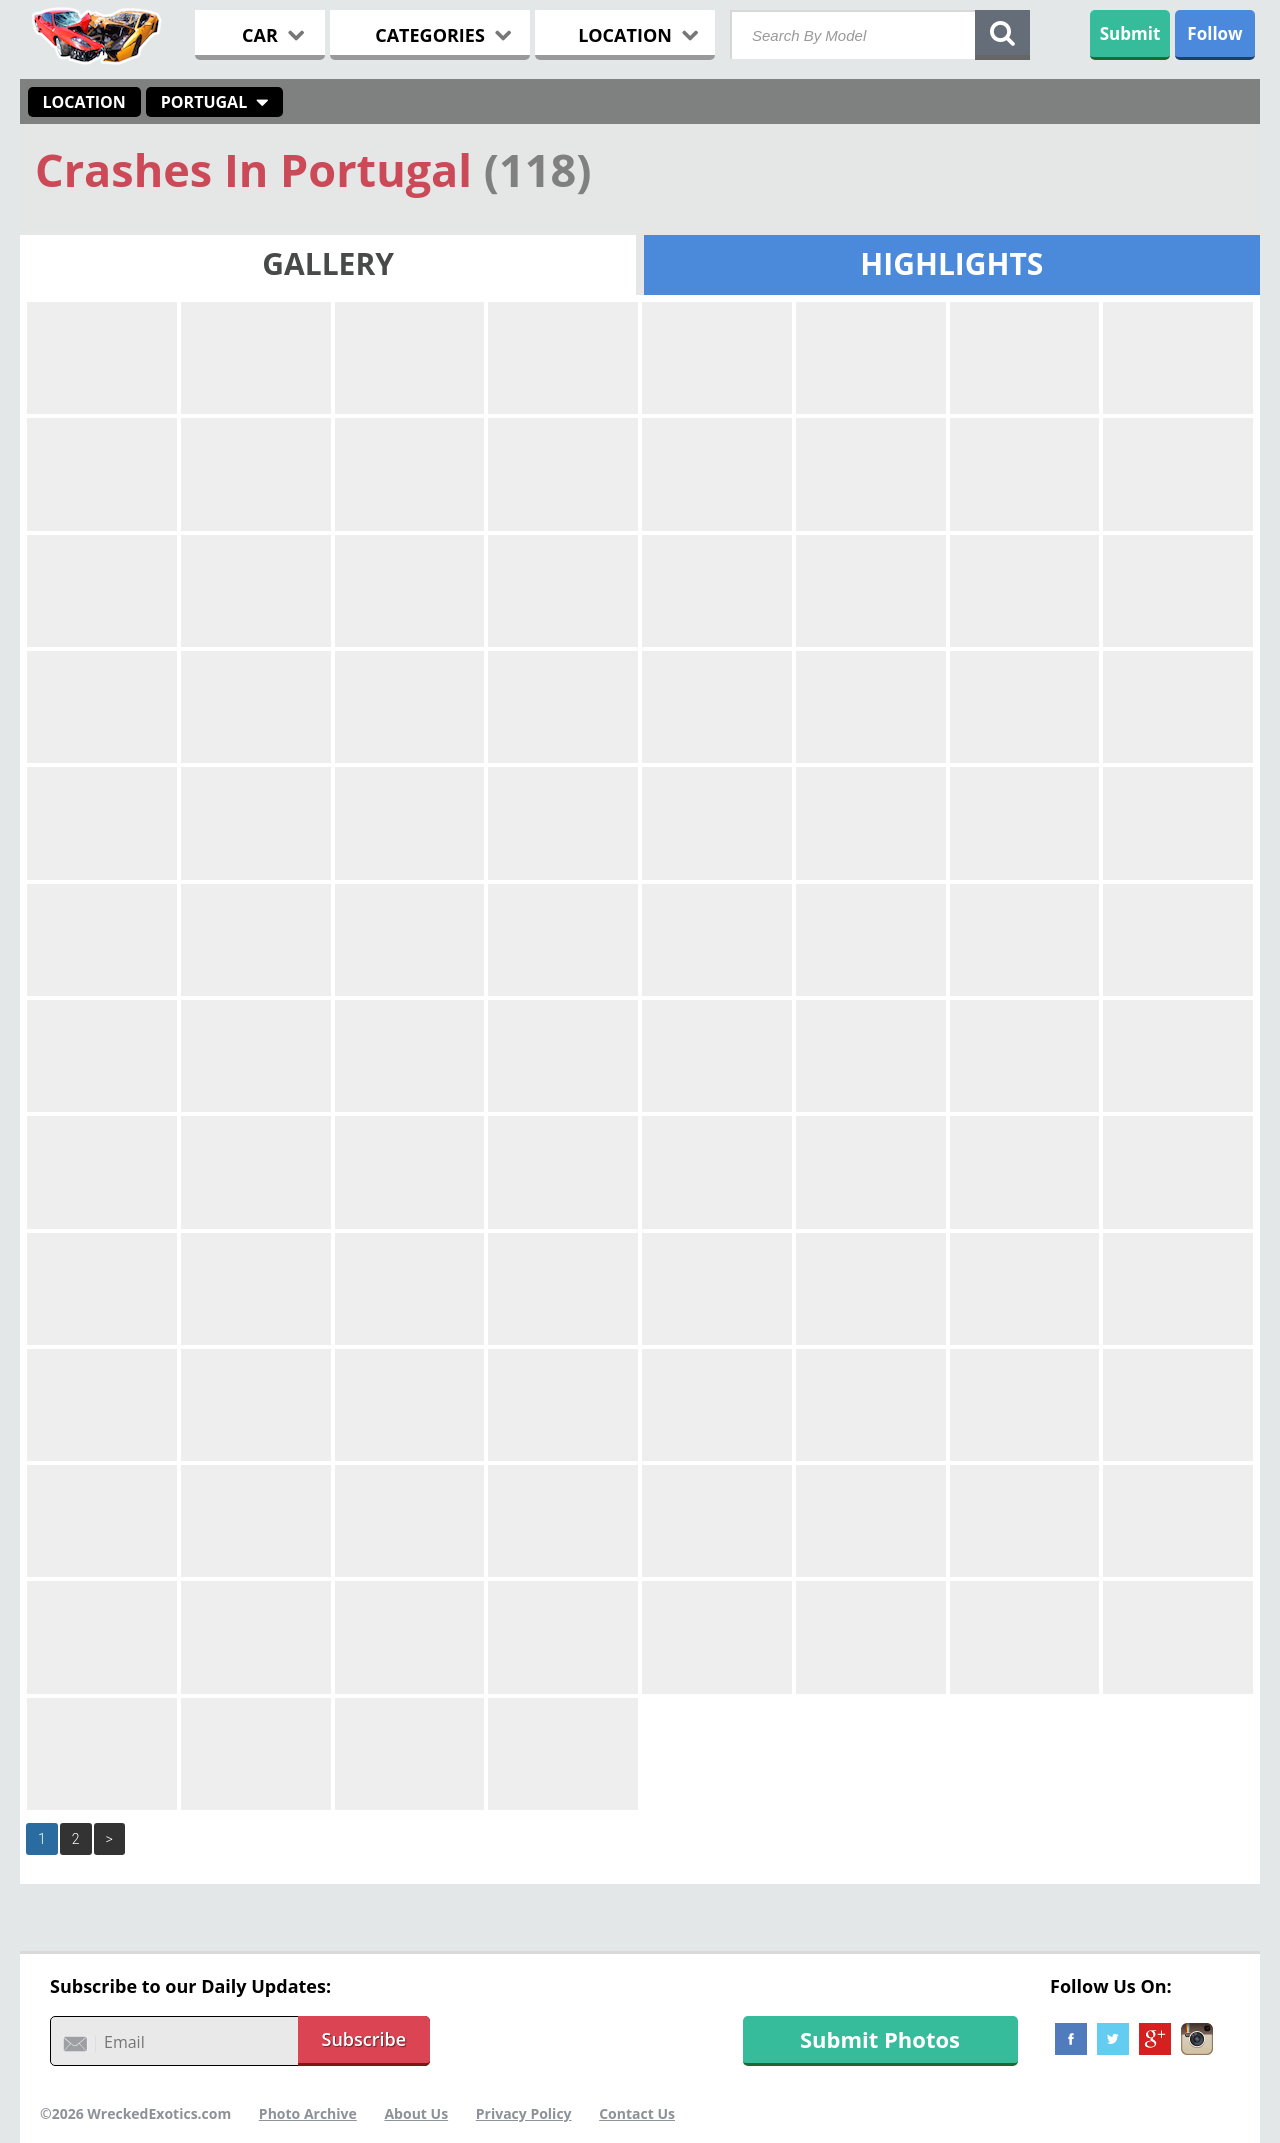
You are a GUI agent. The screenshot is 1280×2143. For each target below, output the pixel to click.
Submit (1130, 33)
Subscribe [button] (364, 2039)
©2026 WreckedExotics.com (135, 2113)
